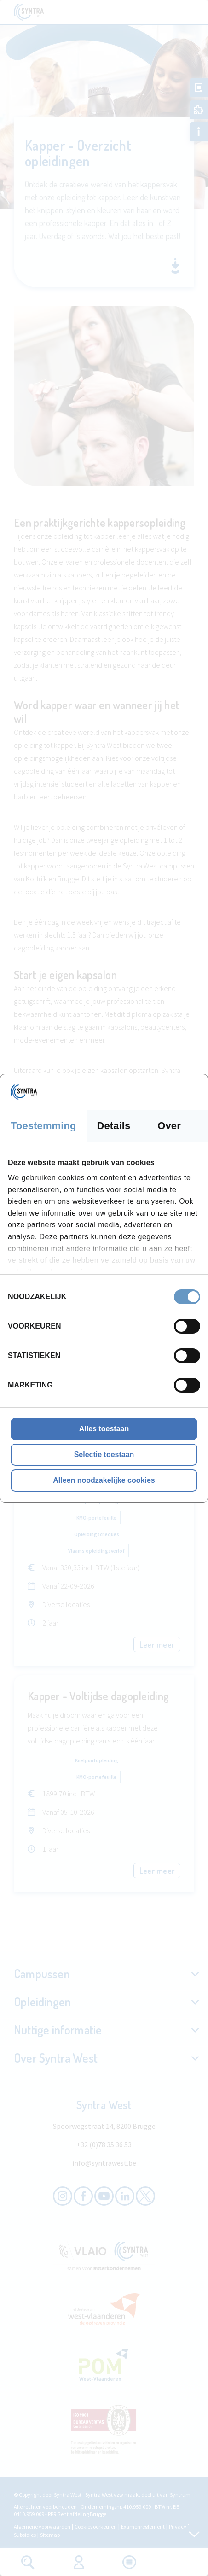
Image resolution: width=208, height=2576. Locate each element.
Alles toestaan (104, 1429)
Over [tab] (169, 1125)
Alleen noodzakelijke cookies (104, 1480)
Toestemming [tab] (43, 1125)
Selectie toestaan (104, 1454)
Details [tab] (114, 1125)
